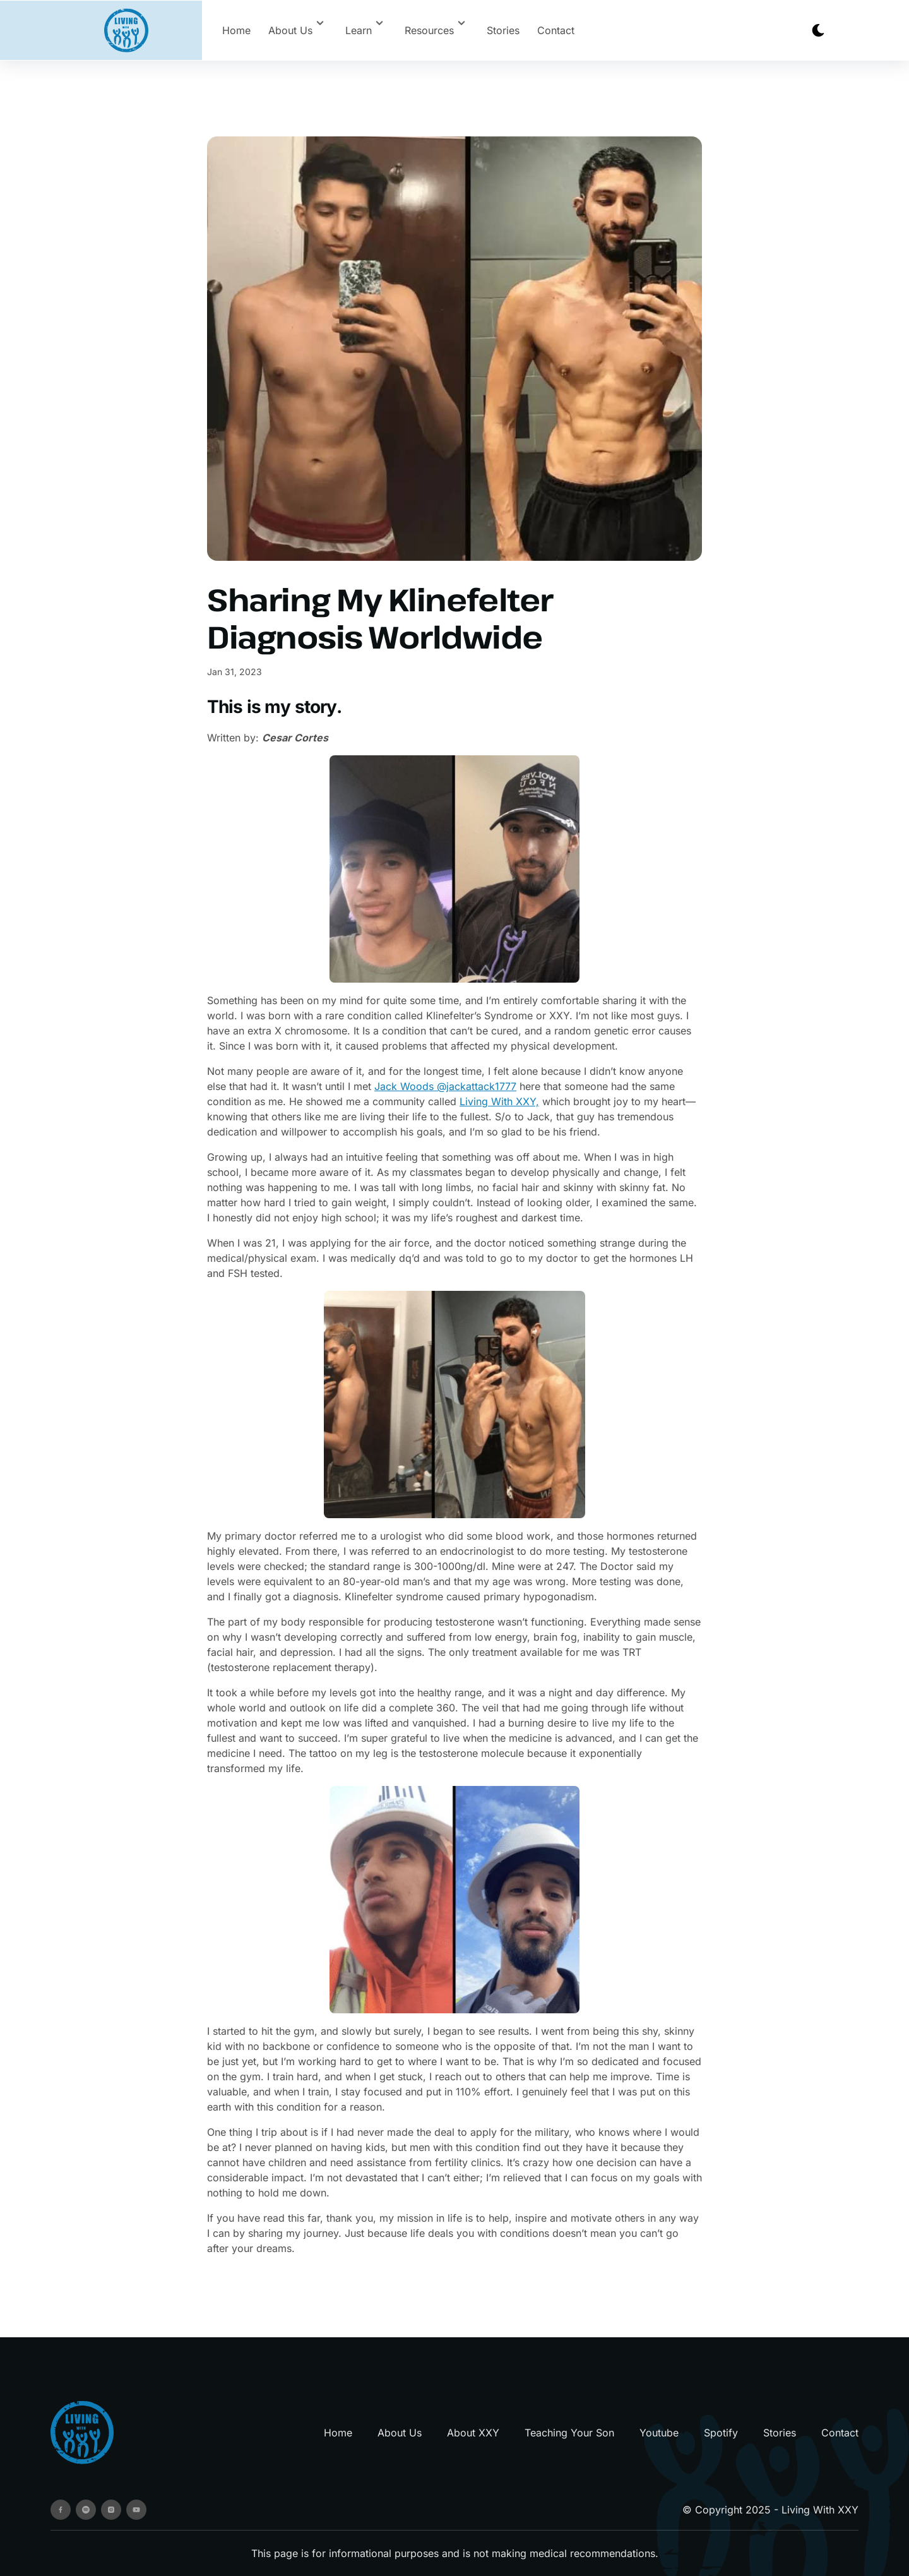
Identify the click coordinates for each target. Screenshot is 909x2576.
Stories (503, 30)
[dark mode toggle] (818, 30)
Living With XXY (819, 2509)
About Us (399, 2432)
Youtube (659, 2432)
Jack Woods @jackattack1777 (445, 1086)
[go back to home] (82, 2432)
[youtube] (136, 2510)
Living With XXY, (499, 1101)
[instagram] (111, 2510)
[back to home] (126, 31)
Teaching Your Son (569, 2432)
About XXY (473, 2432)
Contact (555, 30)
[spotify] (86, 2510)
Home (236, 30)
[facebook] (60, 2510)
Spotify (721, 2432)
